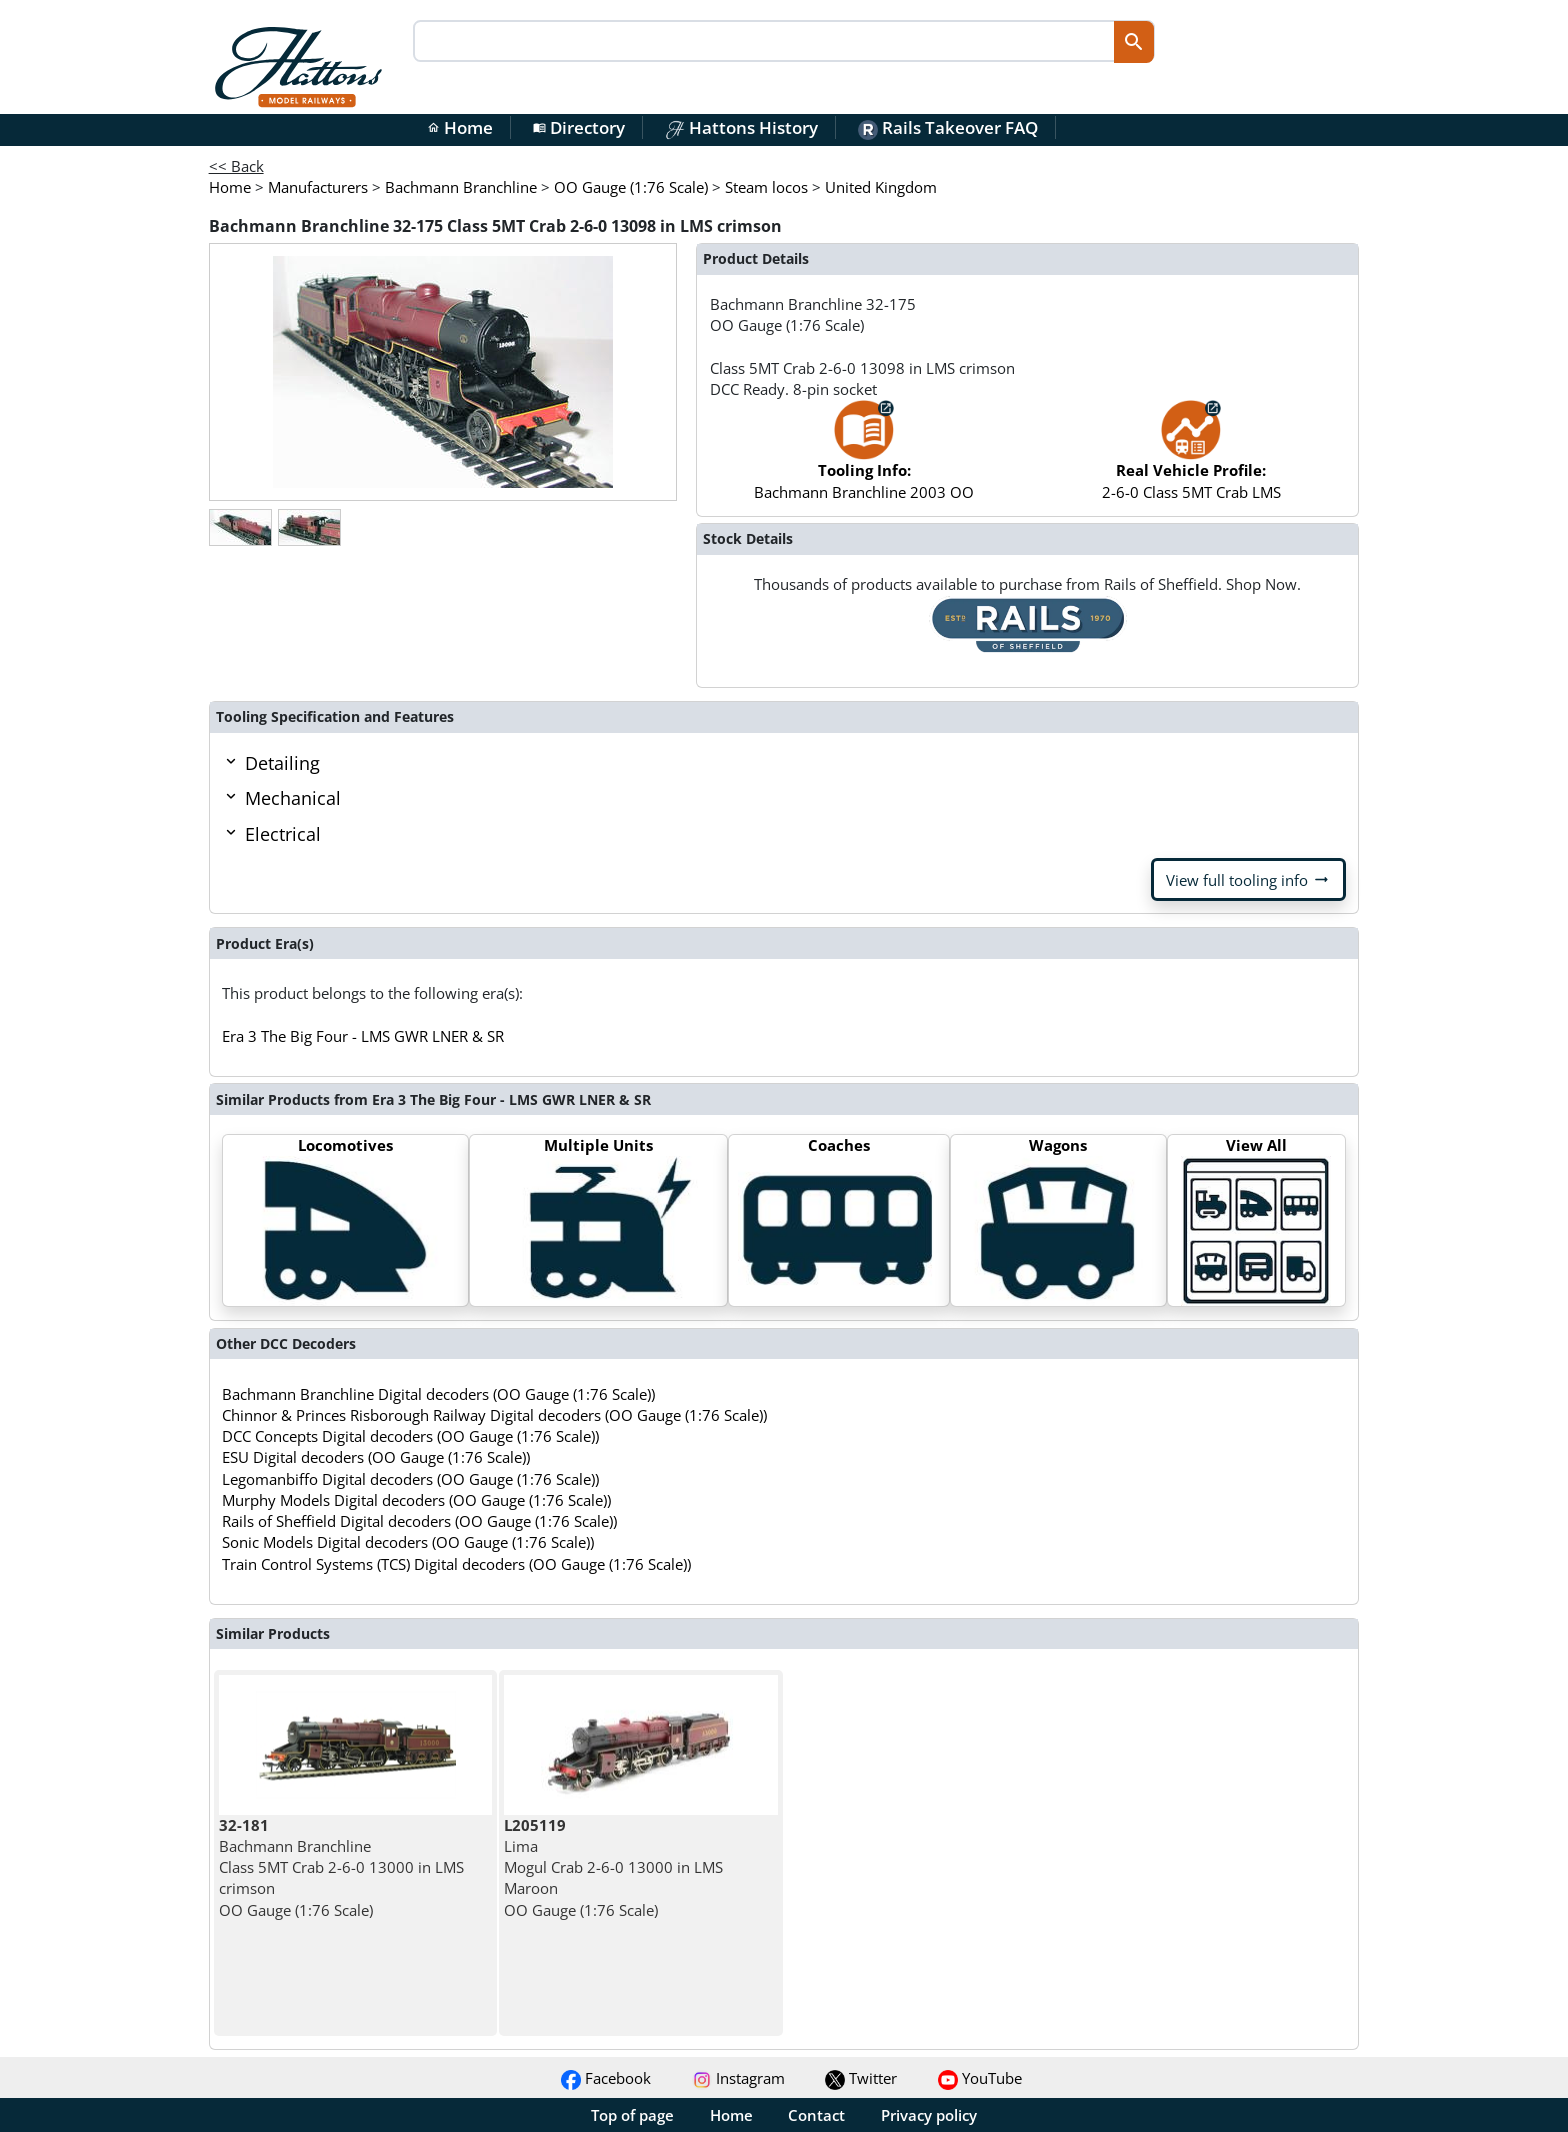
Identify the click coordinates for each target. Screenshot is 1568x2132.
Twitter (861, 2078)
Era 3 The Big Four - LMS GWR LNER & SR (363, 1036)
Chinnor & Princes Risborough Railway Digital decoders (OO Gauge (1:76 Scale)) (494, 1415)
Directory (579, 127)
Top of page (632, 2115)
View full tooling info (1248, 880)
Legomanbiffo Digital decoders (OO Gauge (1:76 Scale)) (410, 1479)
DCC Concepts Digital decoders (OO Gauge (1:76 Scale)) (410, 1436)
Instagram (738, 2078)
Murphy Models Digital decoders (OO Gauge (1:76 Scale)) (416, 1500)
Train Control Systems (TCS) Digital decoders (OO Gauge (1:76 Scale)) (456, 1564)
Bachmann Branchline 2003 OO (864, 459)
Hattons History (741, 127)
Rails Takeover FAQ (948, 127)
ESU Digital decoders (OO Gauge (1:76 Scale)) (376, 1457)
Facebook (606, 2078)
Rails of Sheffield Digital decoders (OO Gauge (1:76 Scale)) (419, 1521)
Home (460, 127)
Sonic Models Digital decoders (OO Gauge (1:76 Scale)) (408, 1542)
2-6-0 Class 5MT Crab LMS (1191, 459)
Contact (816, 2115)
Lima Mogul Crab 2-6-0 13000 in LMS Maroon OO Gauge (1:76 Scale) (613, 1867)
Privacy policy (929, 2115)
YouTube (980, 2078)
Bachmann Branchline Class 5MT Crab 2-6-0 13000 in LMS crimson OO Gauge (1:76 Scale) (341, 1867)
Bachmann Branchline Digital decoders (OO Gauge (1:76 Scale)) (438, 1394)
